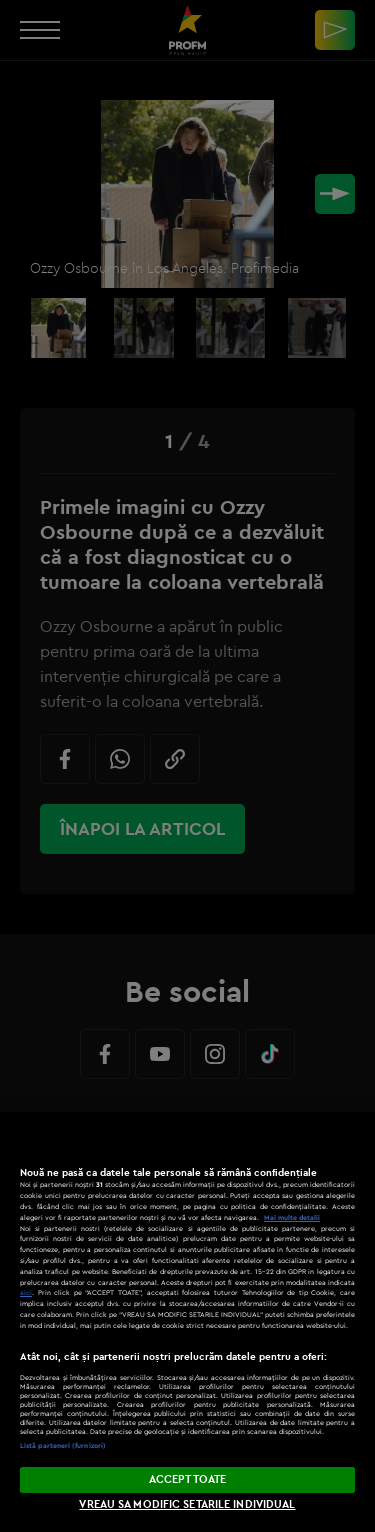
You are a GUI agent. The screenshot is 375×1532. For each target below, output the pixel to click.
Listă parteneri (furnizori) (63, 1445)
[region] (187, 1322)
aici (26, 1292)
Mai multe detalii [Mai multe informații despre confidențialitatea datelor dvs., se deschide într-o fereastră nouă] (292, 1217)
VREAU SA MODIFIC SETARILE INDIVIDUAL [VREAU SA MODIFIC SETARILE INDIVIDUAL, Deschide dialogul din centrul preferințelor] (187, 1504)
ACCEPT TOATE (187, 1479)
